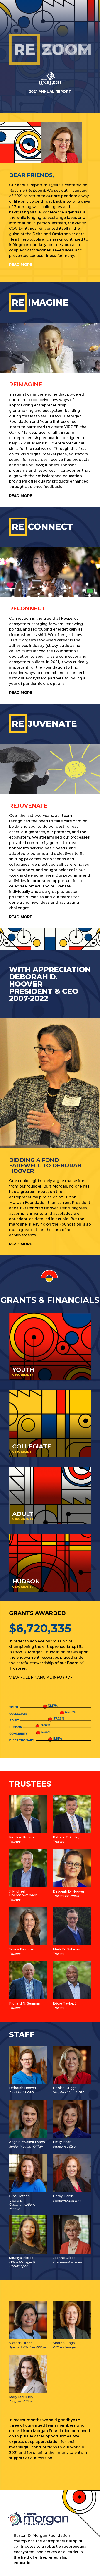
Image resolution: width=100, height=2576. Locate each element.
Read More (20, 265)
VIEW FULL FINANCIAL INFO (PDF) (41, 1677)
